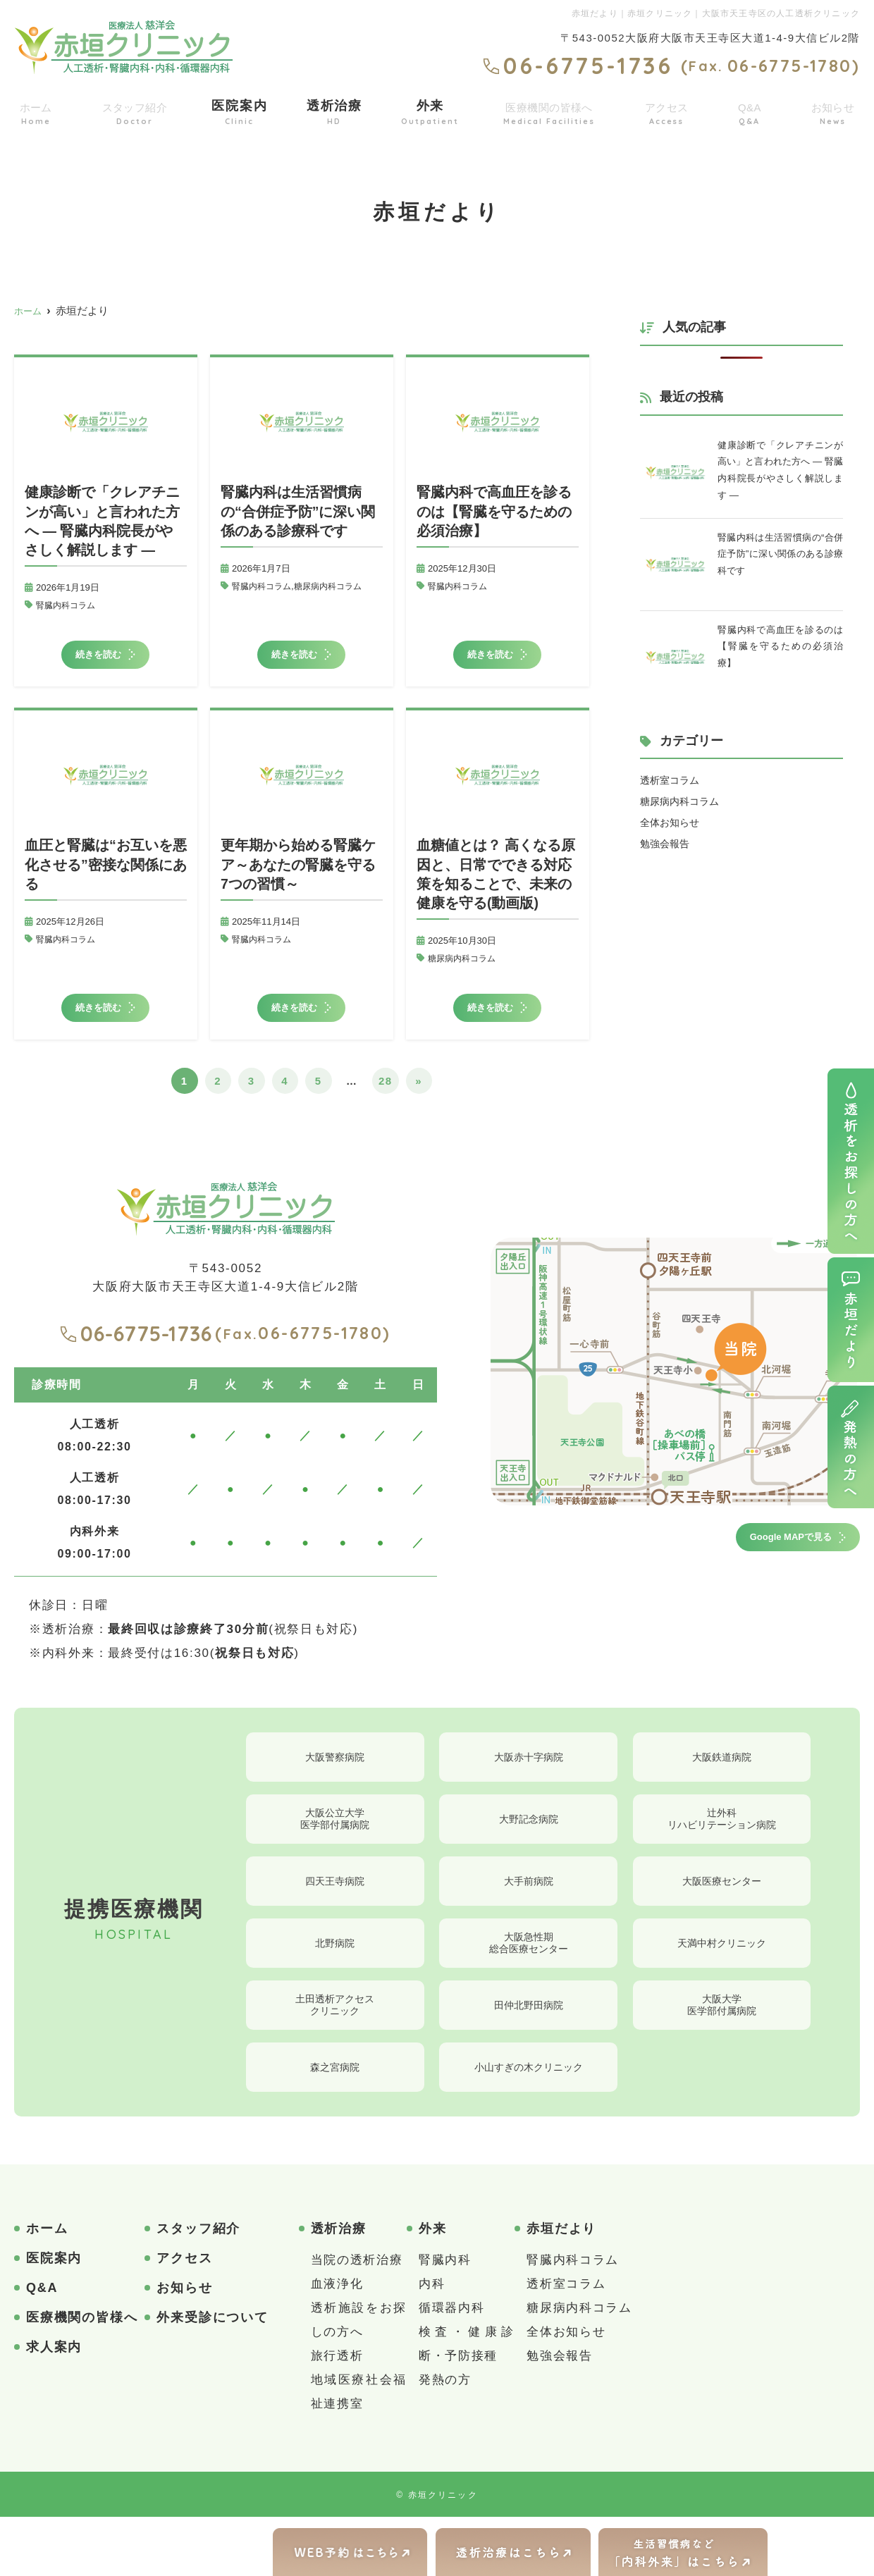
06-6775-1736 (136, 1350)
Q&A (751, 110)
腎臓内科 (445, 2319)
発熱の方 (445, 2439)
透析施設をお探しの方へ (359, 2379)
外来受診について (212, 2376)
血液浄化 (337, 2343)
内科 (432, 2343)
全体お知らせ (671, 823)
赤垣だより (561, 2288)
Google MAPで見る (767, 1558)
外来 (428, 110)
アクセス (670, 110)
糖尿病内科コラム (335, 586)
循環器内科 (452, 2367)
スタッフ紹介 (135, 110)
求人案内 (54, 2406)
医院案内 (241, 110)
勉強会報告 (666, 844)
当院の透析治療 (357, 2319)
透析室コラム (671, 781)
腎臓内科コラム (68, 605)
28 (385, 1098)
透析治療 (334, 110)
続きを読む (101, 658)
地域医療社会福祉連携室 (359, 2451)
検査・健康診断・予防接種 (467, 2403)
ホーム (35, 110)
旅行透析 (337, 2415)
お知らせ (832, 110)
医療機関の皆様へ (549, 110)
